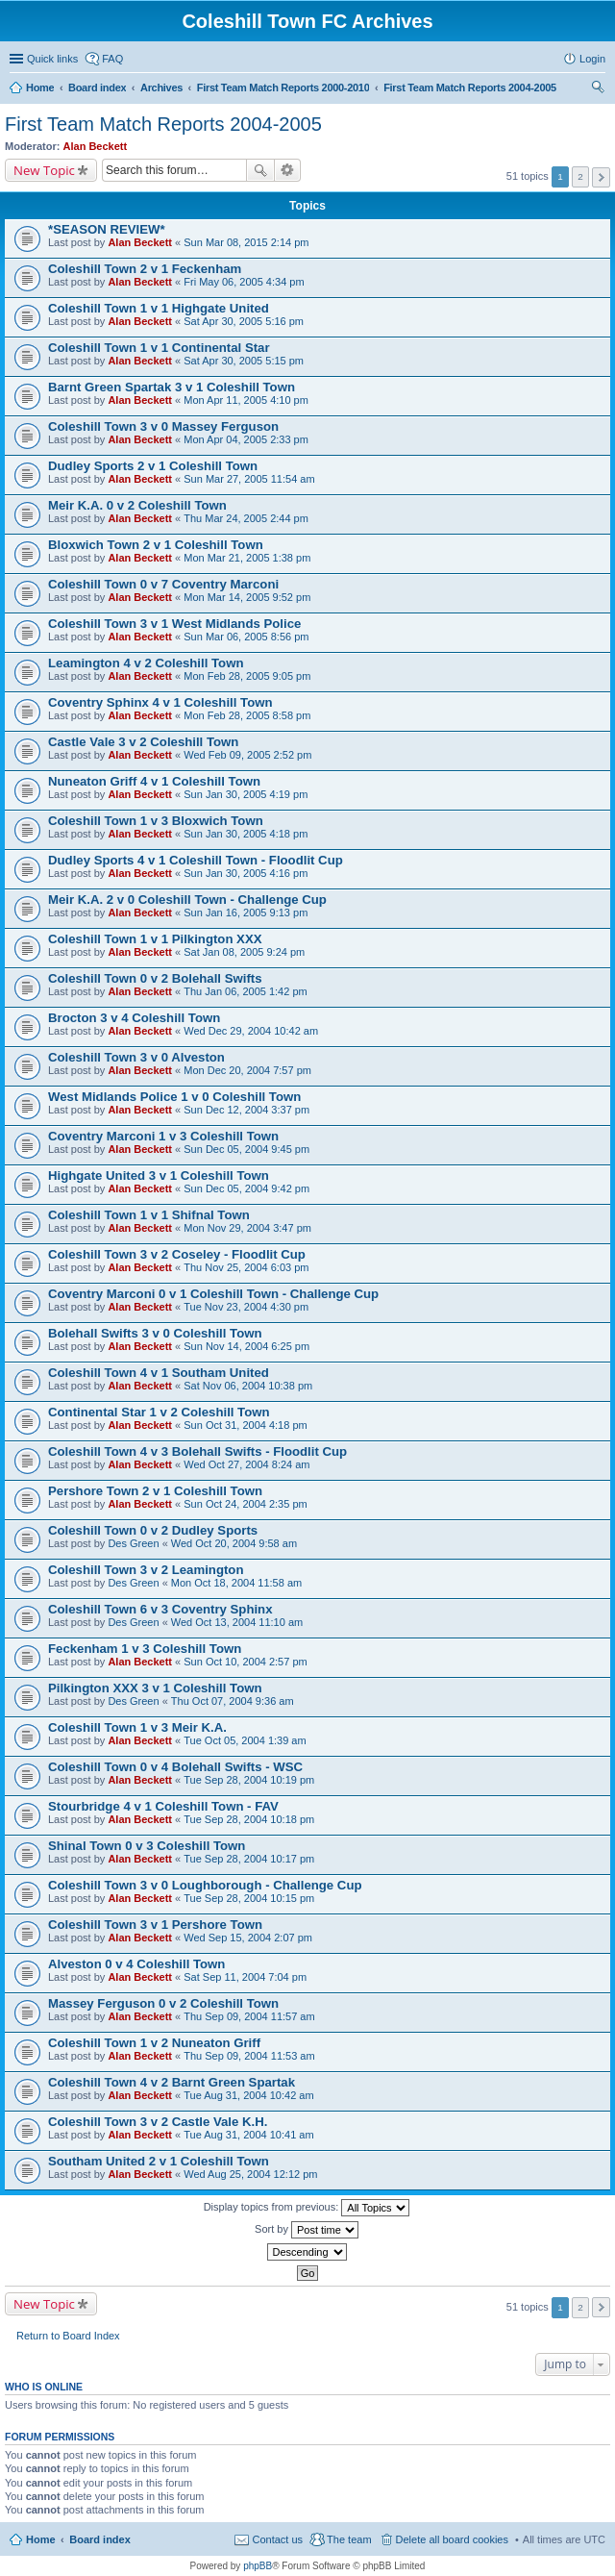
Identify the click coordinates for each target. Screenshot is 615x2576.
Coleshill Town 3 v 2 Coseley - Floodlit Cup (177, 1254)
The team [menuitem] (349, 2539)
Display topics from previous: (307, 2207)
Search (260, 170)
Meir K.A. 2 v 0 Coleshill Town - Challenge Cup (187, 899)
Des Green (133, 1543)
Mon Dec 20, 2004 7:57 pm (247, 1070)
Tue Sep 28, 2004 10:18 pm (249, 1819)
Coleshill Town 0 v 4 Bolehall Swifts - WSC (175, 1767)
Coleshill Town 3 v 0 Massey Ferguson (163, 426)
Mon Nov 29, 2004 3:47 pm (247, 1228)
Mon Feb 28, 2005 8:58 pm (247, 715)
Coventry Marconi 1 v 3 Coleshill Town (163, 1136)
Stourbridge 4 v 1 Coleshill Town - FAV (163, 1806)
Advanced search (288, 170)
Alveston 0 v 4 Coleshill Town (136, 1964)
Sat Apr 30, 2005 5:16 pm (244, 321)
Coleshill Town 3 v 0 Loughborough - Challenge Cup (205, 1885)
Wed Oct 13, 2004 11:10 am (237, 1622)
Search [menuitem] (597, 89)
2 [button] (580, 176)
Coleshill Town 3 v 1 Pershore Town (155, 1924)
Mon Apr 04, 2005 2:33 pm (246, 439)
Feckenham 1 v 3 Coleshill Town (144, 1648)
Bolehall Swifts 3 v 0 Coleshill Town (155, 1333)
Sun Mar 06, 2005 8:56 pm (246, 636)
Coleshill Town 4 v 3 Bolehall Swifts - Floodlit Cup (197, 1451)
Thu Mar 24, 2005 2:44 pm (246, 518)
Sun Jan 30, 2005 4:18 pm (246, 833)
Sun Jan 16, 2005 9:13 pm (246, 912)
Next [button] (601, 177)
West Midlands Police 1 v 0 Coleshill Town (174, 1096)
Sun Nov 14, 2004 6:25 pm (246, 1346)
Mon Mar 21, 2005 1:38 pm (247, 557)
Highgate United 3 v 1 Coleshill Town (158, 1175)
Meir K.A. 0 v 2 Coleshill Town (137, 505)
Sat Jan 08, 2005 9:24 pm (244, 952)
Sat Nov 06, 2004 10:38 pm (248, 1385)
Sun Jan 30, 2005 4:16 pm (246, 873)
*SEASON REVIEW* (106, 229)
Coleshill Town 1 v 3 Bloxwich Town (155, 820)
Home (41, 2539)
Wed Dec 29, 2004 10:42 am (251, 1031)
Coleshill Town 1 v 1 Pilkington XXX (155, 939)
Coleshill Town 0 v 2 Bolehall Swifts (155, 978)
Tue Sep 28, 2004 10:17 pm (249, 1858)
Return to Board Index (68, 2335)
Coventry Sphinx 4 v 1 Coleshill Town (160, 702)
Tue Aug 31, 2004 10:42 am (248, 2095)
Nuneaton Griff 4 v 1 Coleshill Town (154, 781)
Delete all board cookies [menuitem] (452, 2539)
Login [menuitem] (592, 58)
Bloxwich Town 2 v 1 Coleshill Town (155, 545)
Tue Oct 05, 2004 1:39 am (245, 1740)
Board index (100, 2539)
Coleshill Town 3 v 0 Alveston (136, 1057)
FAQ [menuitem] (112, 58)
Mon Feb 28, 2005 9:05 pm (247, 676)
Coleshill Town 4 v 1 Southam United (158, 1372)
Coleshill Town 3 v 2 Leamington (145, 1570)
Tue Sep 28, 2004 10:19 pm (249, 1780)
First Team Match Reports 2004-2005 (163, 124)
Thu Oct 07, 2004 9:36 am (232, 1701)
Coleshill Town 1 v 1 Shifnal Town (149, 1215)
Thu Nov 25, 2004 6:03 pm (246, 1267)
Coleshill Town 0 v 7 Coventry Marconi (163, 584)
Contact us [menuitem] (277, 2539)
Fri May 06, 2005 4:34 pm (244, 282)
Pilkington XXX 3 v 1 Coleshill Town (155, 1688)
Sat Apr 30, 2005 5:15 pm (244, 360)
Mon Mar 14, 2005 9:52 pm (247, 597)
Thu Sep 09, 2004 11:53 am (249, 2056)
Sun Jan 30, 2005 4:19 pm (246, 794)
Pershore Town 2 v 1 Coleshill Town (155, 1491)
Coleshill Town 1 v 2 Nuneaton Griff (154, 2043)
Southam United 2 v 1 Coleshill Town (158, 2161)
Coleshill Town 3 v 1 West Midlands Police (174, 623)
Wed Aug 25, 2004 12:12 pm (250, 2174)
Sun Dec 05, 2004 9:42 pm (246, 1188)
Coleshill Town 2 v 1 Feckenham (144, 269)
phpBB (257, 2566)
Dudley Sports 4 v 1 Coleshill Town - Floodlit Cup (195, 860)
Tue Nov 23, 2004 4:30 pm (246, 1307)
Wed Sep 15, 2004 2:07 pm (248, 1937)
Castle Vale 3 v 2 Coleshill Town (143, 742)
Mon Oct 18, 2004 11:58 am (236, 1582)
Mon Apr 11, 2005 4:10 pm (246, 400)
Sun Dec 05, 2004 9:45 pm (246, 1149)
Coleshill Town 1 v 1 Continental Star (159, 347)
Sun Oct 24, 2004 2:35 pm (245, 1504)
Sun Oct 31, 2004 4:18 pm (245, 1425)
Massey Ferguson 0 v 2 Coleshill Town (163, 2003)
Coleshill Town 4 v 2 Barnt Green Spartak (171, 2082)
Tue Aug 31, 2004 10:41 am (248, 2134)
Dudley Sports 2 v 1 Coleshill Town (153, 466)
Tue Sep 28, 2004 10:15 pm (249, 1898)
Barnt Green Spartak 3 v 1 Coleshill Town (171, 387)
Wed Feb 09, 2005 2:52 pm (247, 755)
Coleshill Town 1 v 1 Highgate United (158, 308)
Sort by (306, 2229)
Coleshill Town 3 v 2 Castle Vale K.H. (157, 2121)
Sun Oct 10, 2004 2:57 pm (245, 1661)
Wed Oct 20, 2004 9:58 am (234, 1543)
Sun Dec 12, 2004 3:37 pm (246, 1109)
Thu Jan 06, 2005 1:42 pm (245, 991)
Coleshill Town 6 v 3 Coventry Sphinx (160, 1609)
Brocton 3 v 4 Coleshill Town (134, 1018)
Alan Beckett (95, 146)
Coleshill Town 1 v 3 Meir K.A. (137, 1727)
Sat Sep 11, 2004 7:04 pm (245, 1977)
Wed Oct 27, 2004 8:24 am (246, 1464)
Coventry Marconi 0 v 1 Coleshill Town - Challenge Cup (213, 1294)
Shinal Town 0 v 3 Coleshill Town (146, 1845)
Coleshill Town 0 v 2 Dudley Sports (153, 1530)
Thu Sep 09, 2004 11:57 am (249, 2016)
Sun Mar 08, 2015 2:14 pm (246, 242)
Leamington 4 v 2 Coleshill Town (145, 663)
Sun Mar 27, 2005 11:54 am (249, 479)
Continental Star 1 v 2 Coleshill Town (159, 1412)
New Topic (44, 170)
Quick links (52, 58)
